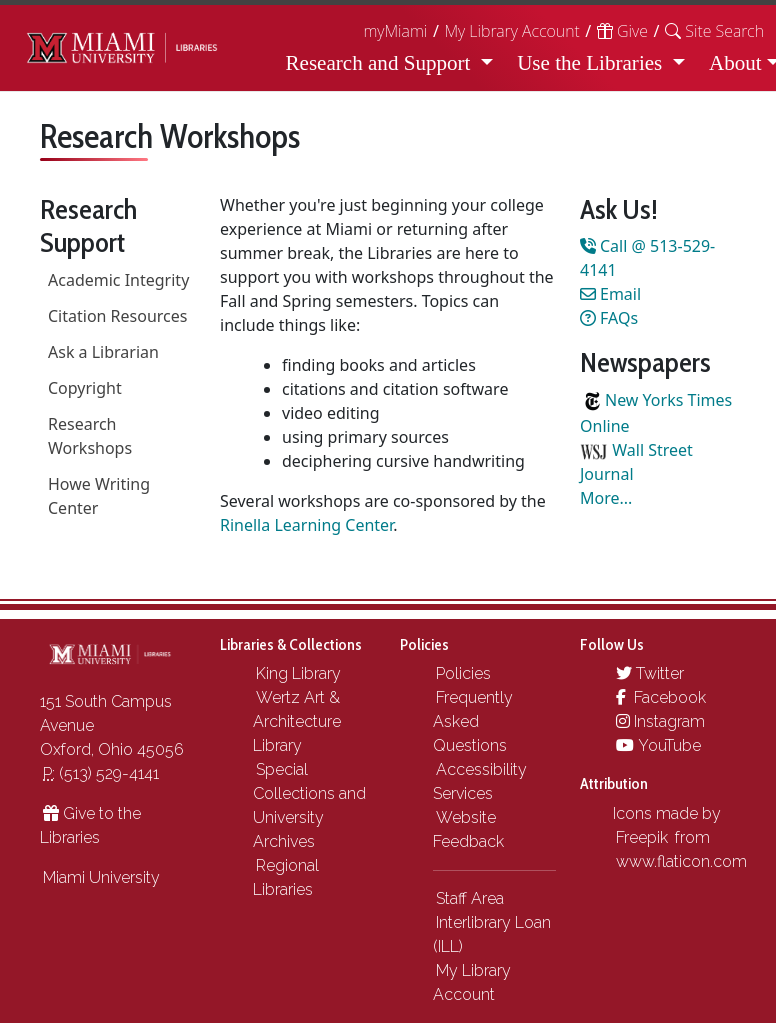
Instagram (660, 721)
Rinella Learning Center (306, 525)
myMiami (395, 31)
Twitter (650, 673)
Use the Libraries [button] (592, 63)
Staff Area (470, 898)
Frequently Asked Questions (473, 721)
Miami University (101, 877)
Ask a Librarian (103, 352)
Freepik (642, 837)
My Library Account (511, 31)
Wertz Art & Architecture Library (297, 721)
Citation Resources (118, 316)
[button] (714, 31)
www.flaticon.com (681, 861)
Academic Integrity (118, 280)
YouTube (658, 745)
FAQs (609, 318)
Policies (463, 673)
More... (606, 498)
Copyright (85, 388)
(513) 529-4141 (101, 773)
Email (610, 294)
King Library (298, 673)
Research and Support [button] (381, 63)
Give (622, 31)
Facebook (661, 697)
